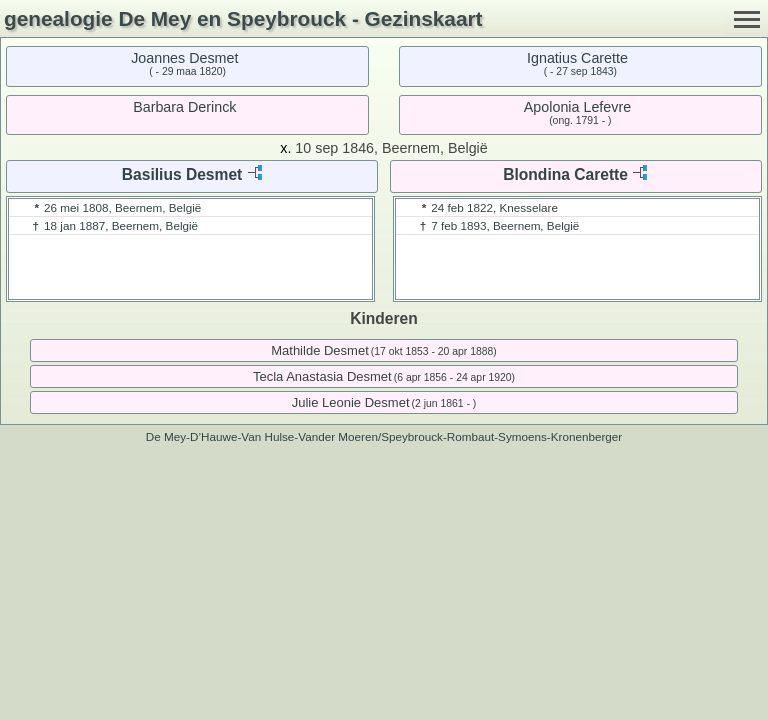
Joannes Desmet (184, 58)
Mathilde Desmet (320, 350)
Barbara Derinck (184, 107)
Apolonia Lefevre (577, 107)
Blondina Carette (565, 174)
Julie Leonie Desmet (351, 402)
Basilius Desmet (182, 174)
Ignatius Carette (577, 58)
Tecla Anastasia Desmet (322, 376)
